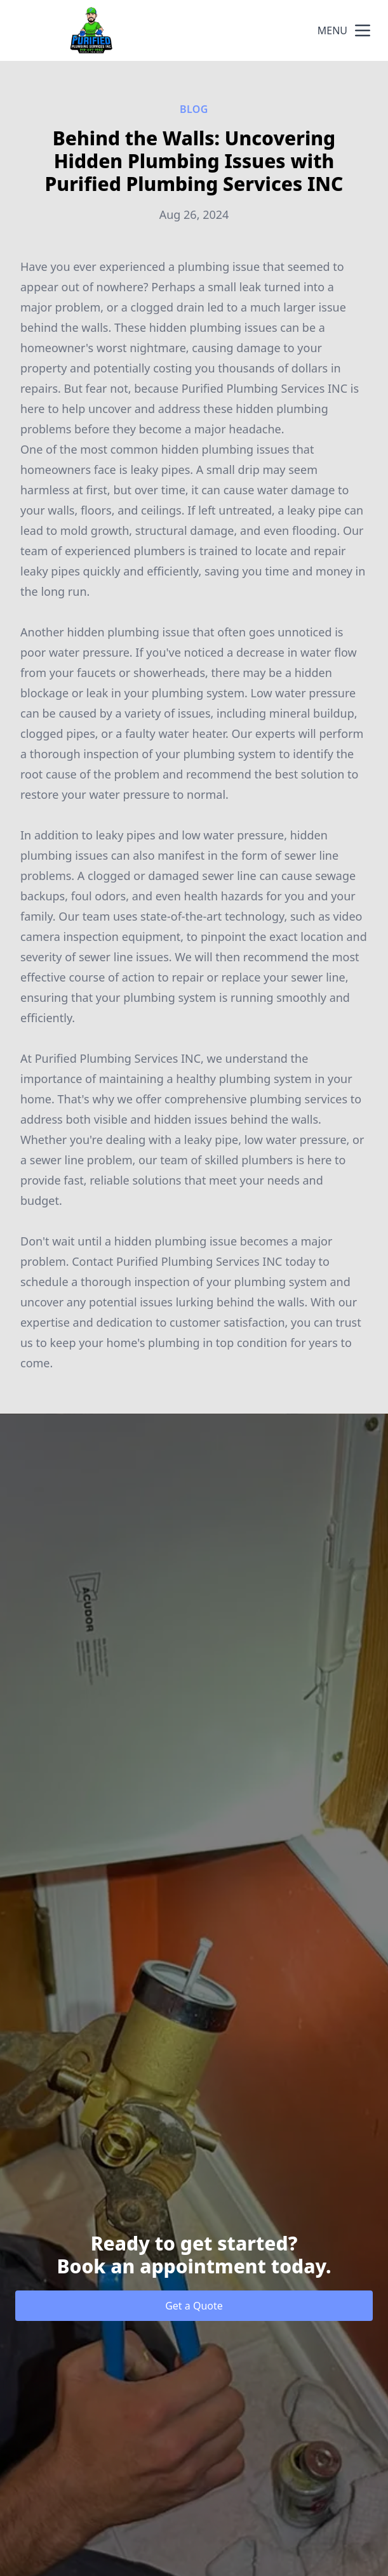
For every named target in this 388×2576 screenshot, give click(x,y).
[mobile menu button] (362, 30)
